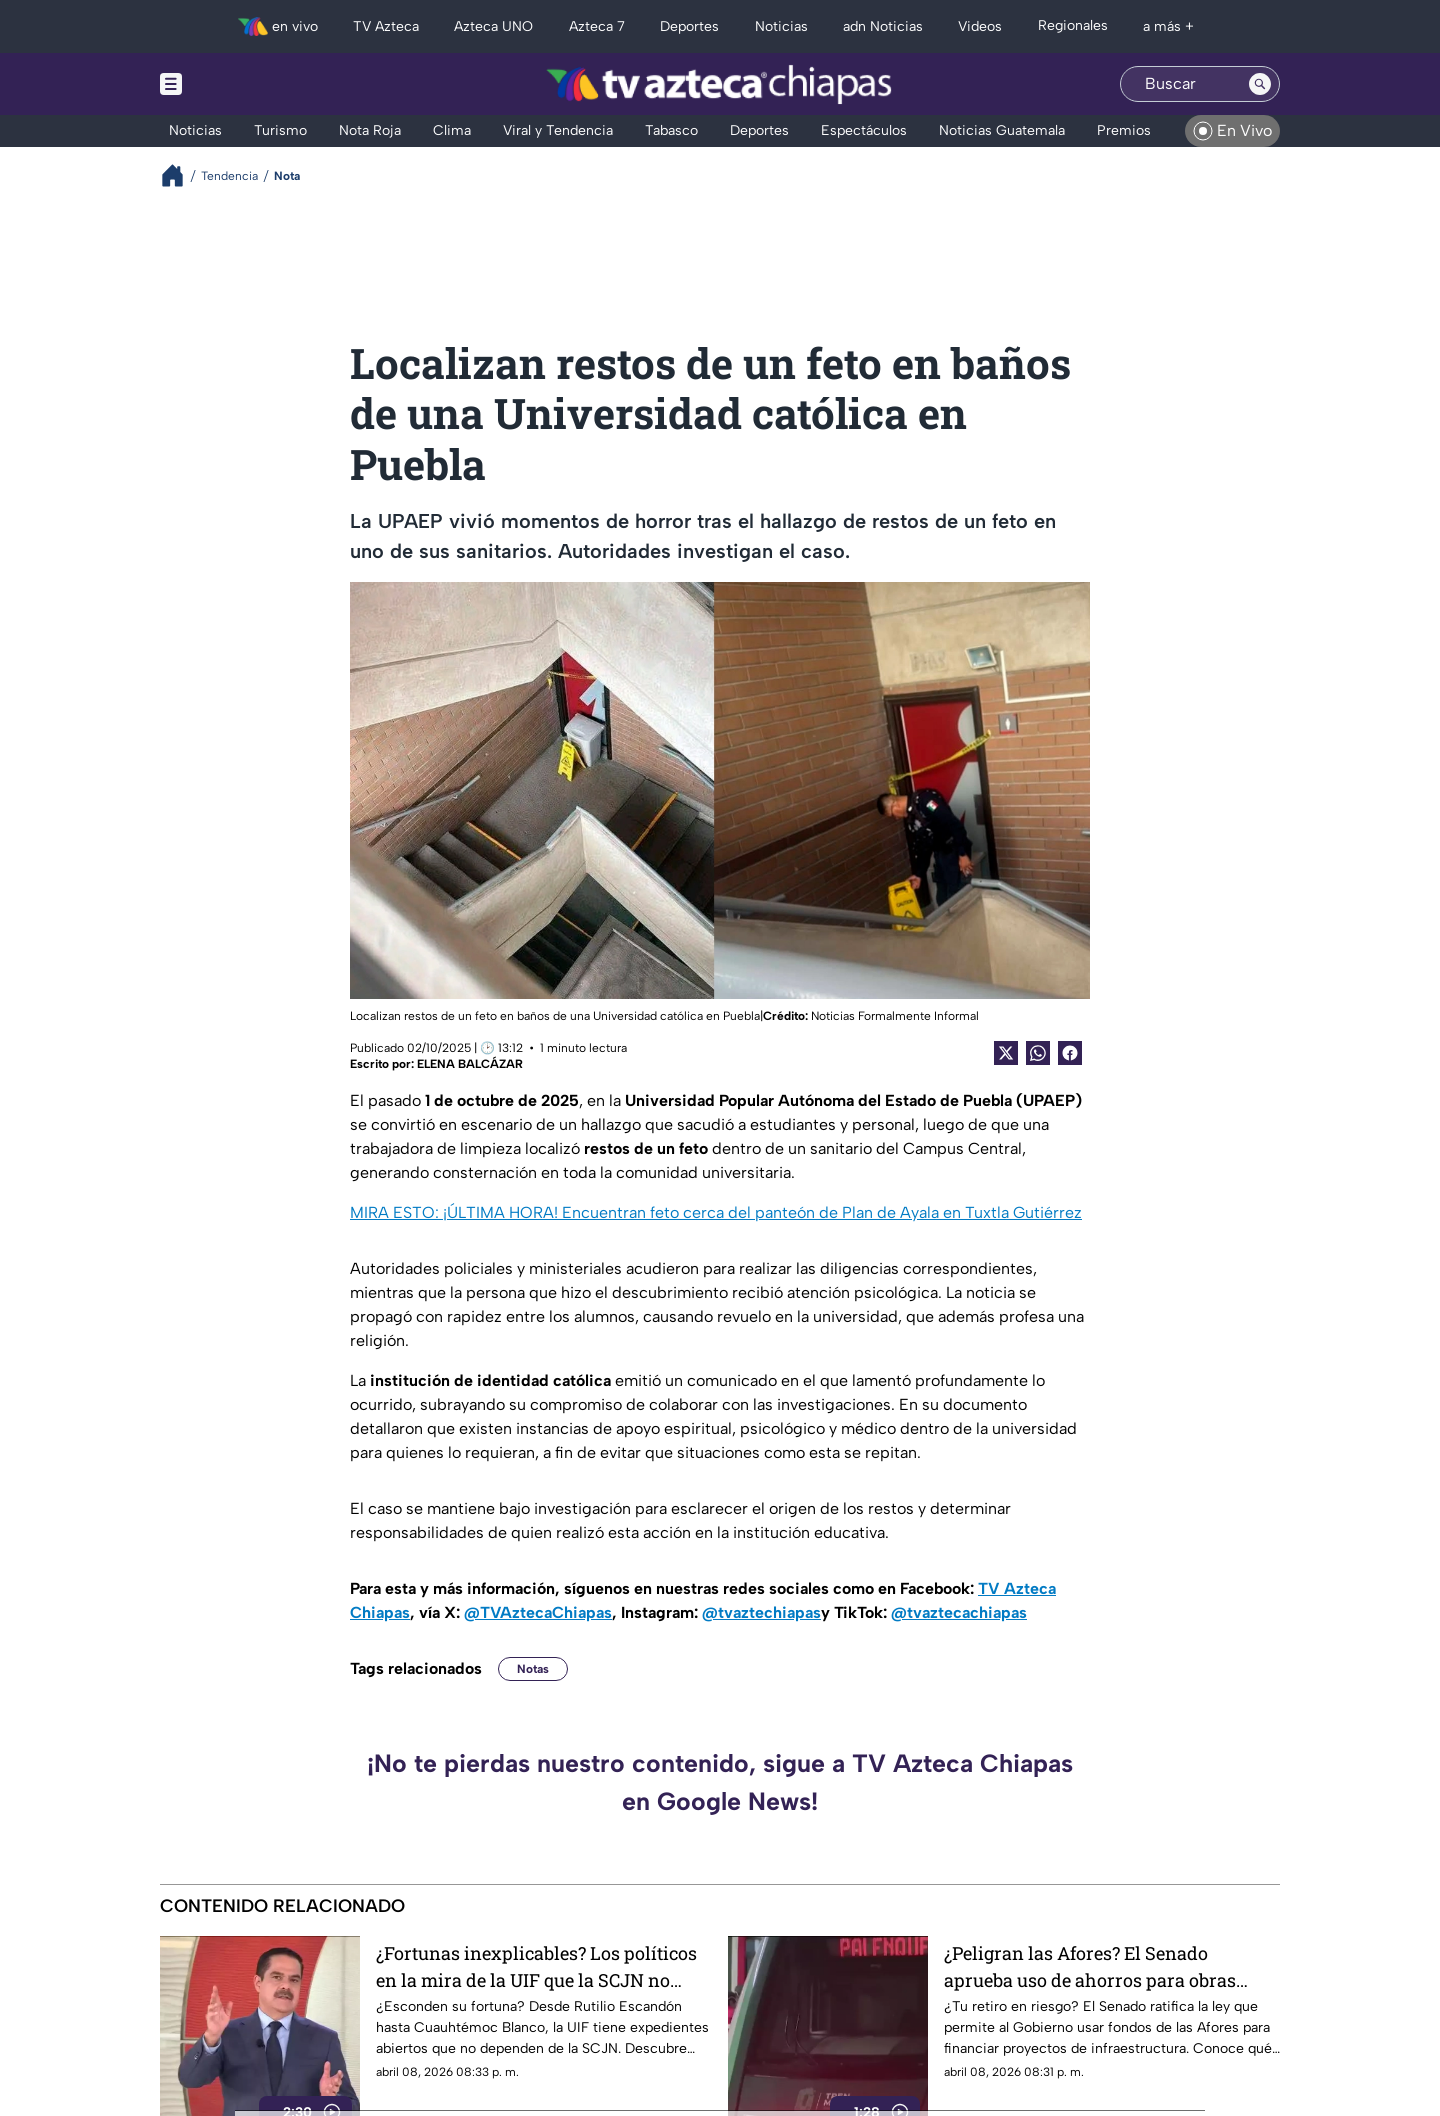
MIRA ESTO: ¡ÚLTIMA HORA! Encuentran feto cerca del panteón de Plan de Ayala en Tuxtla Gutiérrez (716, 1212)
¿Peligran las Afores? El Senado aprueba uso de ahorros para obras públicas (1090, 1966)
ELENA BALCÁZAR (470, 1064)
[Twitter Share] (1006, 1053)
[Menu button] (240, 84)
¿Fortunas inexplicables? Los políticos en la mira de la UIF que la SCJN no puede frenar (536, 1966)
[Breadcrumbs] (180, 175)
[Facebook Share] (1070, 1053)
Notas (533, 1669)
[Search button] (1260, 84)
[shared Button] (1038, 1053)
